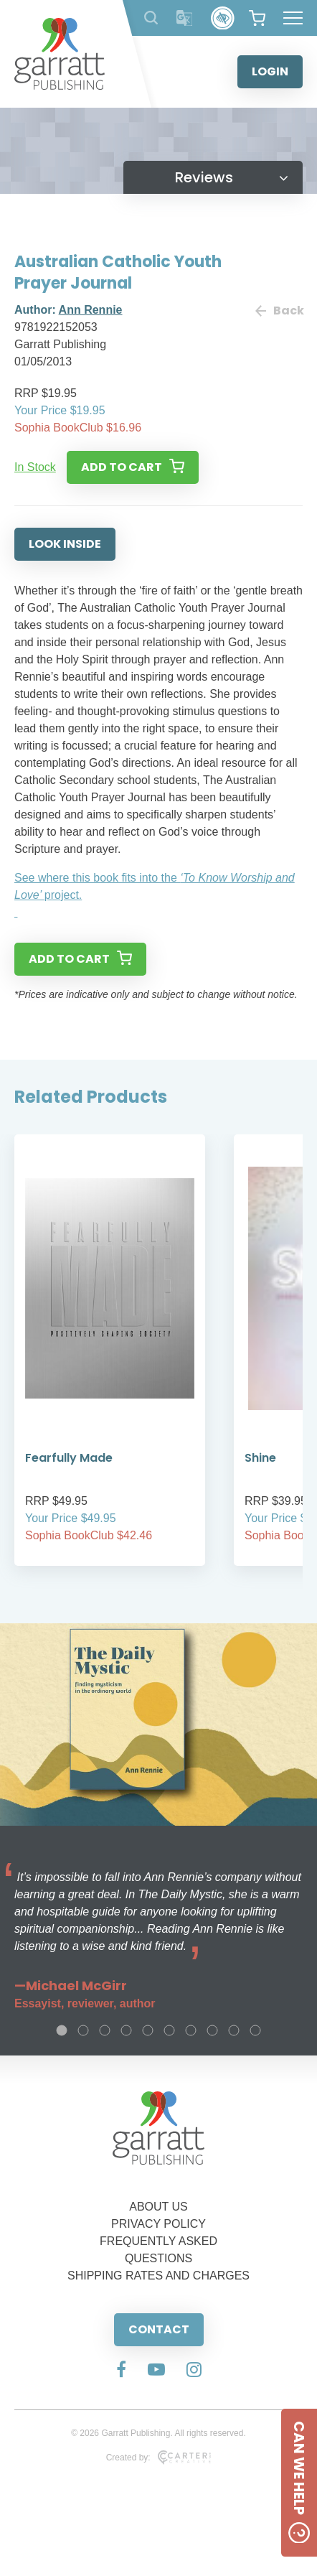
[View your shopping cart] (257, 18)
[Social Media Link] (121, 2371)
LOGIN (270, 71)
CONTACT (158, 2329)
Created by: (159, 2457)
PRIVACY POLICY (158, 2224)
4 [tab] (126, 2030)
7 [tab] (191, 2030)
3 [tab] (105, 2030)
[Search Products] (151, 17)
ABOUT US (158, 2207)
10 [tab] (255, 2030)
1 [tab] (62, 2030)
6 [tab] (169, 2030)
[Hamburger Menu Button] (293, 17)
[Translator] (184, 18)
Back (279, 310)
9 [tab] (234, 2030)
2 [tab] (83, 2030)
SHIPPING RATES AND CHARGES (158, 2275)
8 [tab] (212, 2030)
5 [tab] (148, 2030)
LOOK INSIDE (65, 544)
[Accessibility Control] (223, 18)
